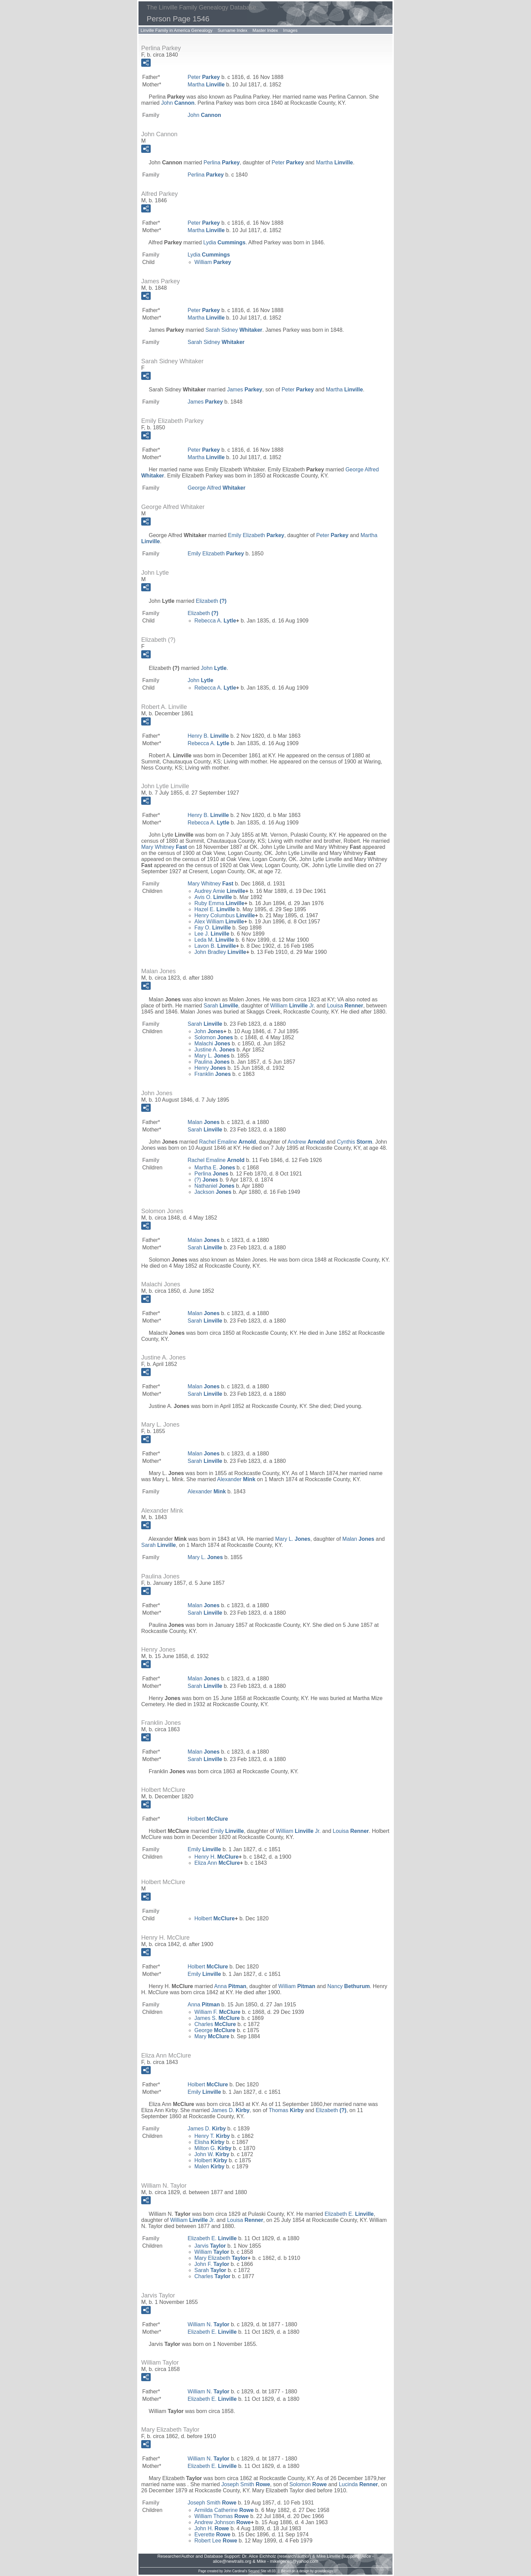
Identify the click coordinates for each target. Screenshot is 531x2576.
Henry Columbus (224, 915)
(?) (206, 1180)
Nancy (348, 1986)
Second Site (257, 2571)
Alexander (236, 1479)
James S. (217, 2018)
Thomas (286, 2110)
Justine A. (214, 1049)
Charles (215, 2024)
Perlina (222, 162)
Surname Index (232, 30)
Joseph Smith (245, 2484)
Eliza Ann (217, 1863)
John (178, 103)
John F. (211, 2264)
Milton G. (212, 2148)
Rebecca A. (215, 620)
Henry (210, 1068)
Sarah (221, 1005)
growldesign (324, 2571)
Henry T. (212, 2136)
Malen (209, 2166)
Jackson (212, 1192)
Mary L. (212, 1056)
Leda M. (214, 940)
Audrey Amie (219, 891)
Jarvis (210, 2246)
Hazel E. (214, 909)
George (214, 2030)
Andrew (306, 1142)
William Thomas (221, 2516)
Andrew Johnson (222, 2522)
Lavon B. (215, 946)
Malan (203, 1122)
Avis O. (213, 897)
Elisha (209, 2142)
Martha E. (214, 1167)
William (212, 262)
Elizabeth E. (349, 2214)
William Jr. (292, 1005)
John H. (211, 2528)
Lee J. (211, 934)
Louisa (345, 1005)
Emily (227, 1831)
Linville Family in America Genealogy (176, 30)
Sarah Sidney (233, 330)
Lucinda (358, 2484)
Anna (230, 1986)
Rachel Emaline (227, 1142)
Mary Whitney (164, 847)
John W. (211, 2154)
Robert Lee (215, 2540)
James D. (230, 2110)
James (244, 389)
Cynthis (354, 1142)
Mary (211, 2036)
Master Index (265, 30)
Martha (206, 84)
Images (290, 30)
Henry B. (208, 736)
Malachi (212, 1043)
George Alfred (217, 488)
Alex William (219, 921)
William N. (208, 2324)
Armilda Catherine (224, 2510)
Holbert (208, 1819)
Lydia (224, 242)
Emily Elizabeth (256, 535)
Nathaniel (214, 1186)
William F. (217, 2012)
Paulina (212, 1062)
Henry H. (216, 1857)
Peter (204, 77)
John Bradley (220, 952)
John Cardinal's (235, 2571)
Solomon (213, 1037)
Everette (212, 2534)
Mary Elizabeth (221, 2258)
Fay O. (212, 928)
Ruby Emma (219, 903)
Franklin (212, 1074)
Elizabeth (211, 601)
